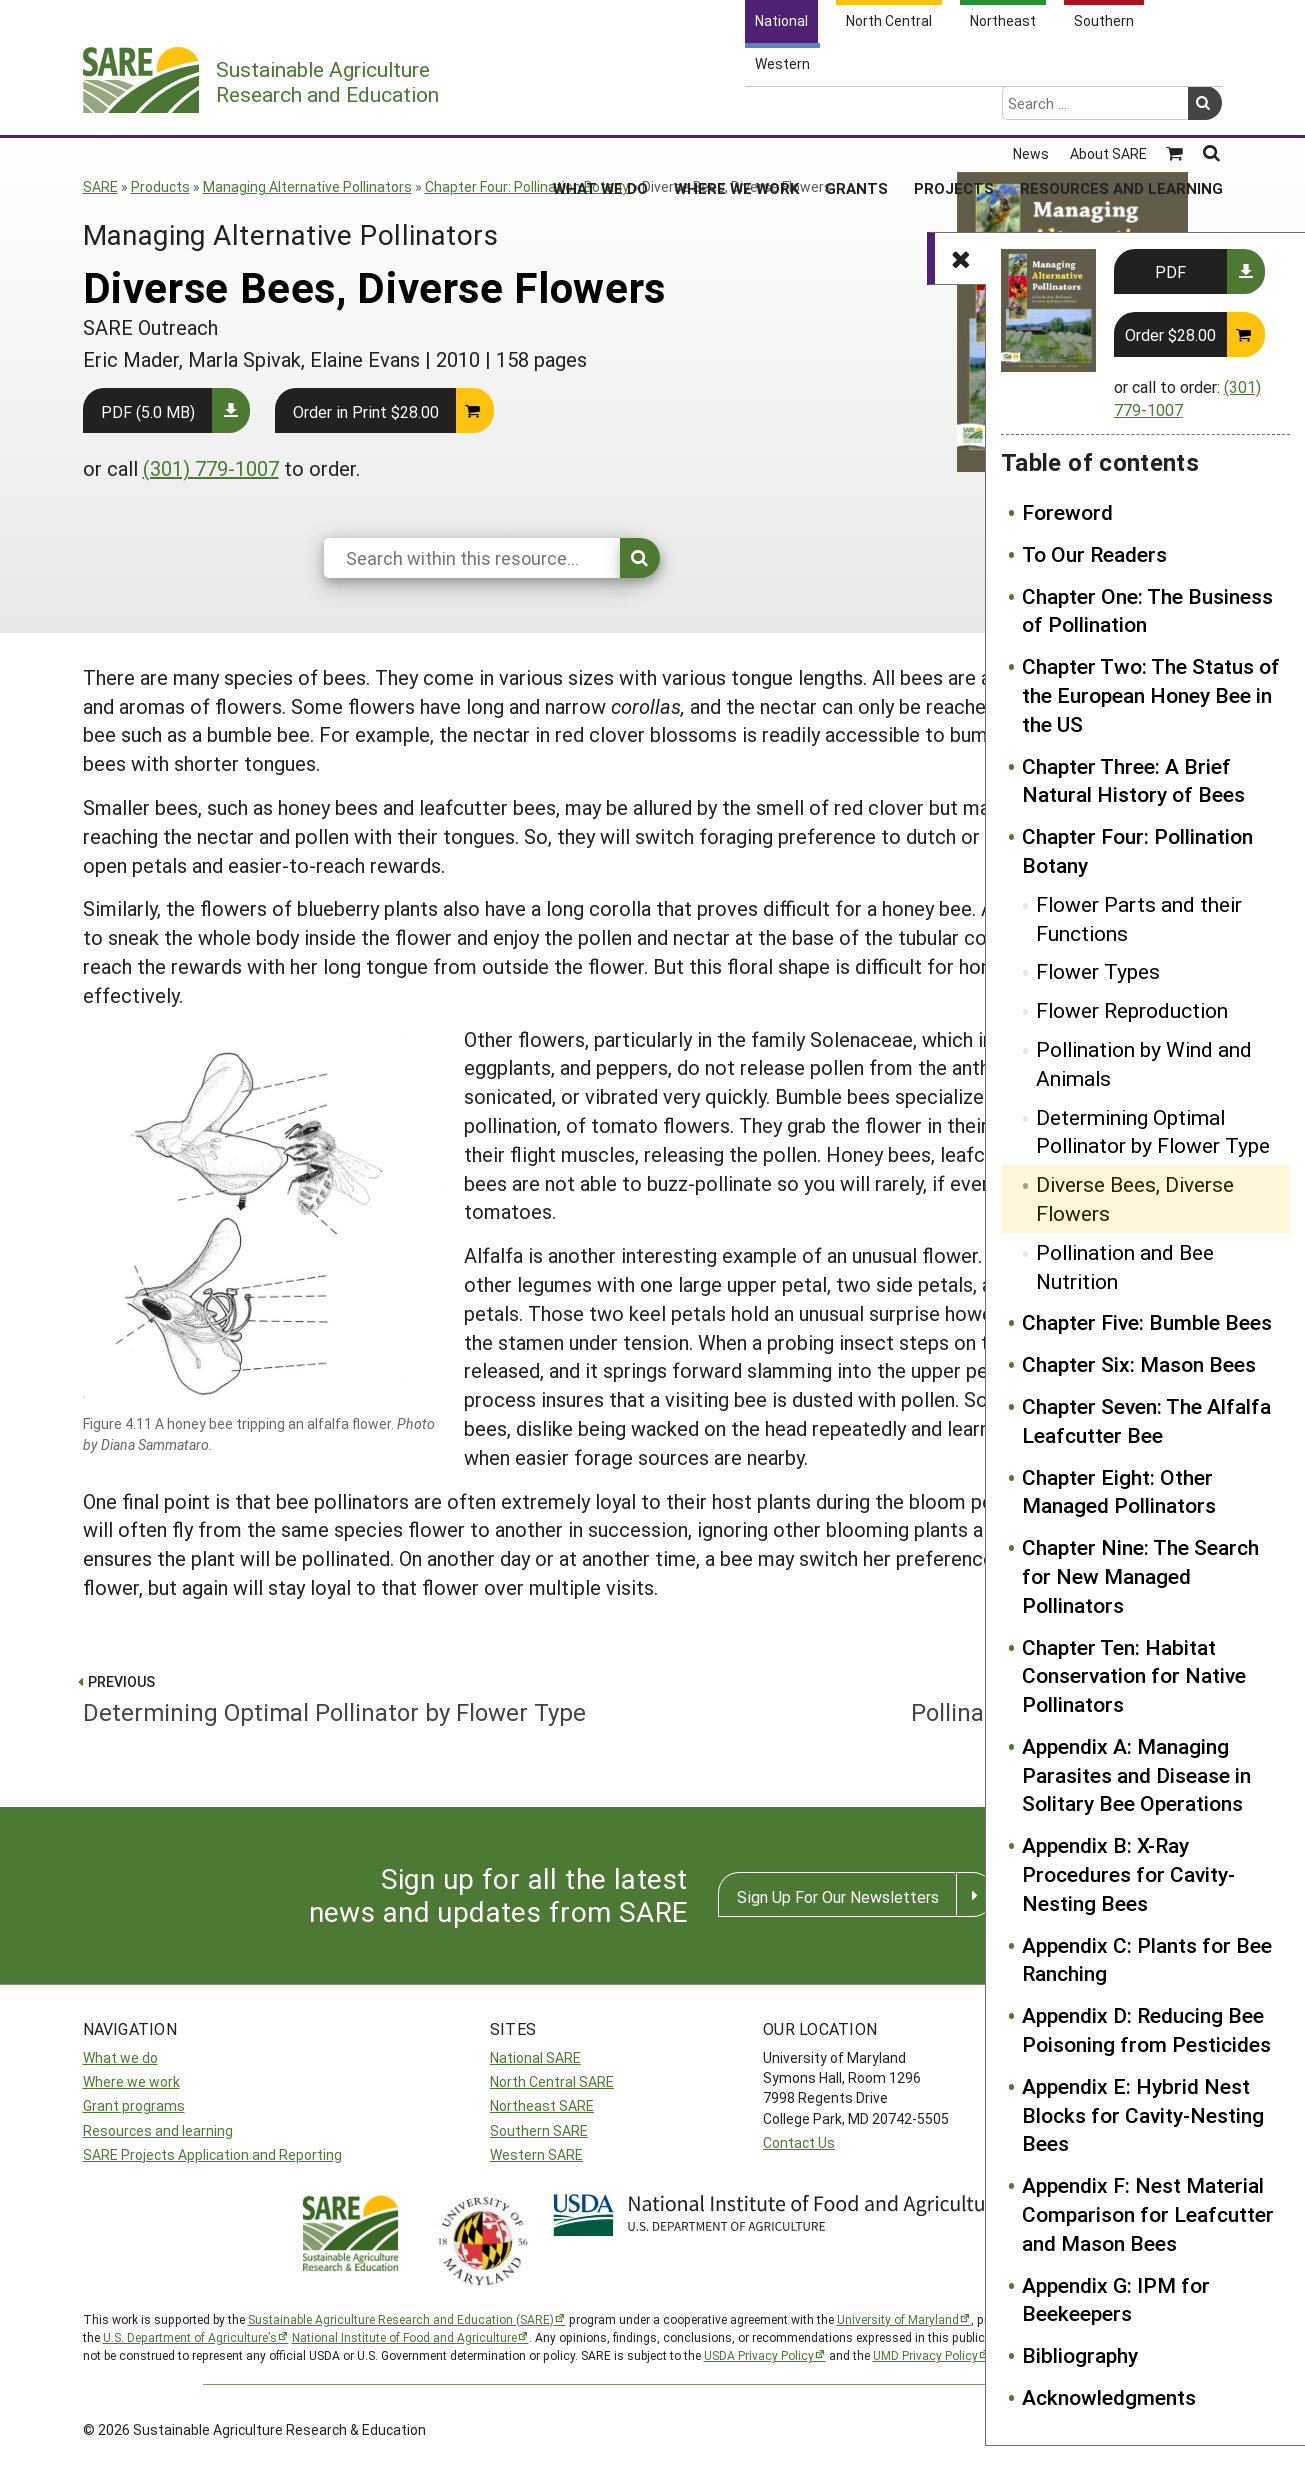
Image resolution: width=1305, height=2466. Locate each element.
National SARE (535, 2057)
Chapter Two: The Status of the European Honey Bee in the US (1151, 695)
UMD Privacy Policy (925, 2355)
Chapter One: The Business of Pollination (1147, 610)
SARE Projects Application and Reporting (212, 2154)
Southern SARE (539, 2130)
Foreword (1067, 512)
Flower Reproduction (1132, 1010)
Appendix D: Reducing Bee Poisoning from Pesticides (1146, 2029)
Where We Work (736, 109)
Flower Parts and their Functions (1139, 918)
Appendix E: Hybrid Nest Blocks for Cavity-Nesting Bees (1143, 2115)
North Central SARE (552, 2081)
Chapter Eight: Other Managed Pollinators (1119, 1491)
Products (160, 186)
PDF (1170, 271)
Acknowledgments (1109, 2397)
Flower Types (1098, 971)
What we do (120, 2057)
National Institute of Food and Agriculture (404, 2337)
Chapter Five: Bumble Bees (1147, 1322)
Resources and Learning (1121, 109)
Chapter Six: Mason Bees (1139, 1364)
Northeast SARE (542, 2105)
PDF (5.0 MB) (148, 411)
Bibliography (1080, 2355)
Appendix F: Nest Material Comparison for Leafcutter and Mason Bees (1148, 2214)
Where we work (131, 2081)
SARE (100, 186)
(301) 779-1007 (211, 468)
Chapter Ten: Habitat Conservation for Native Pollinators (1134, 1676)
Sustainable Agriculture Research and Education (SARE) (401, 2319)
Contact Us (799, 2142)
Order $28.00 (1170, 334)
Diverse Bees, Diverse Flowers (1135, 1198)
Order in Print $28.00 (366, 411)
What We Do (600, 109)
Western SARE (536, 2154)
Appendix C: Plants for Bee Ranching (1147, 1959)
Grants (856, 109)
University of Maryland (898, 2319)
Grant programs (134, 2105)
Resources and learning (158, 2130)
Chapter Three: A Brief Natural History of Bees (1133, 780)
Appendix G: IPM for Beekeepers (1116, 2299)
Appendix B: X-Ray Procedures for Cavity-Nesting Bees (1128, 1874)
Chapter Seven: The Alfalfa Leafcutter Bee (1146, 1420)
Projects (954, 109)
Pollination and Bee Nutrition (1125, 1266)
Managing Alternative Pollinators (307, 186)
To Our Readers (1094, 554)
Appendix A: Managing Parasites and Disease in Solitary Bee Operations (1136, 1775)
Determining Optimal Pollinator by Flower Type (1153, 1131)
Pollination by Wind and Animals (1144, 1063)
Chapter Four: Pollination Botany (527, 186)
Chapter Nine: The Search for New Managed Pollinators (1140, 1576)
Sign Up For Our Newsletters (838, 1896)
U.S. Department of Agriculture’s (190, 2337)
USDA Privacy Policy (759, 2355)
